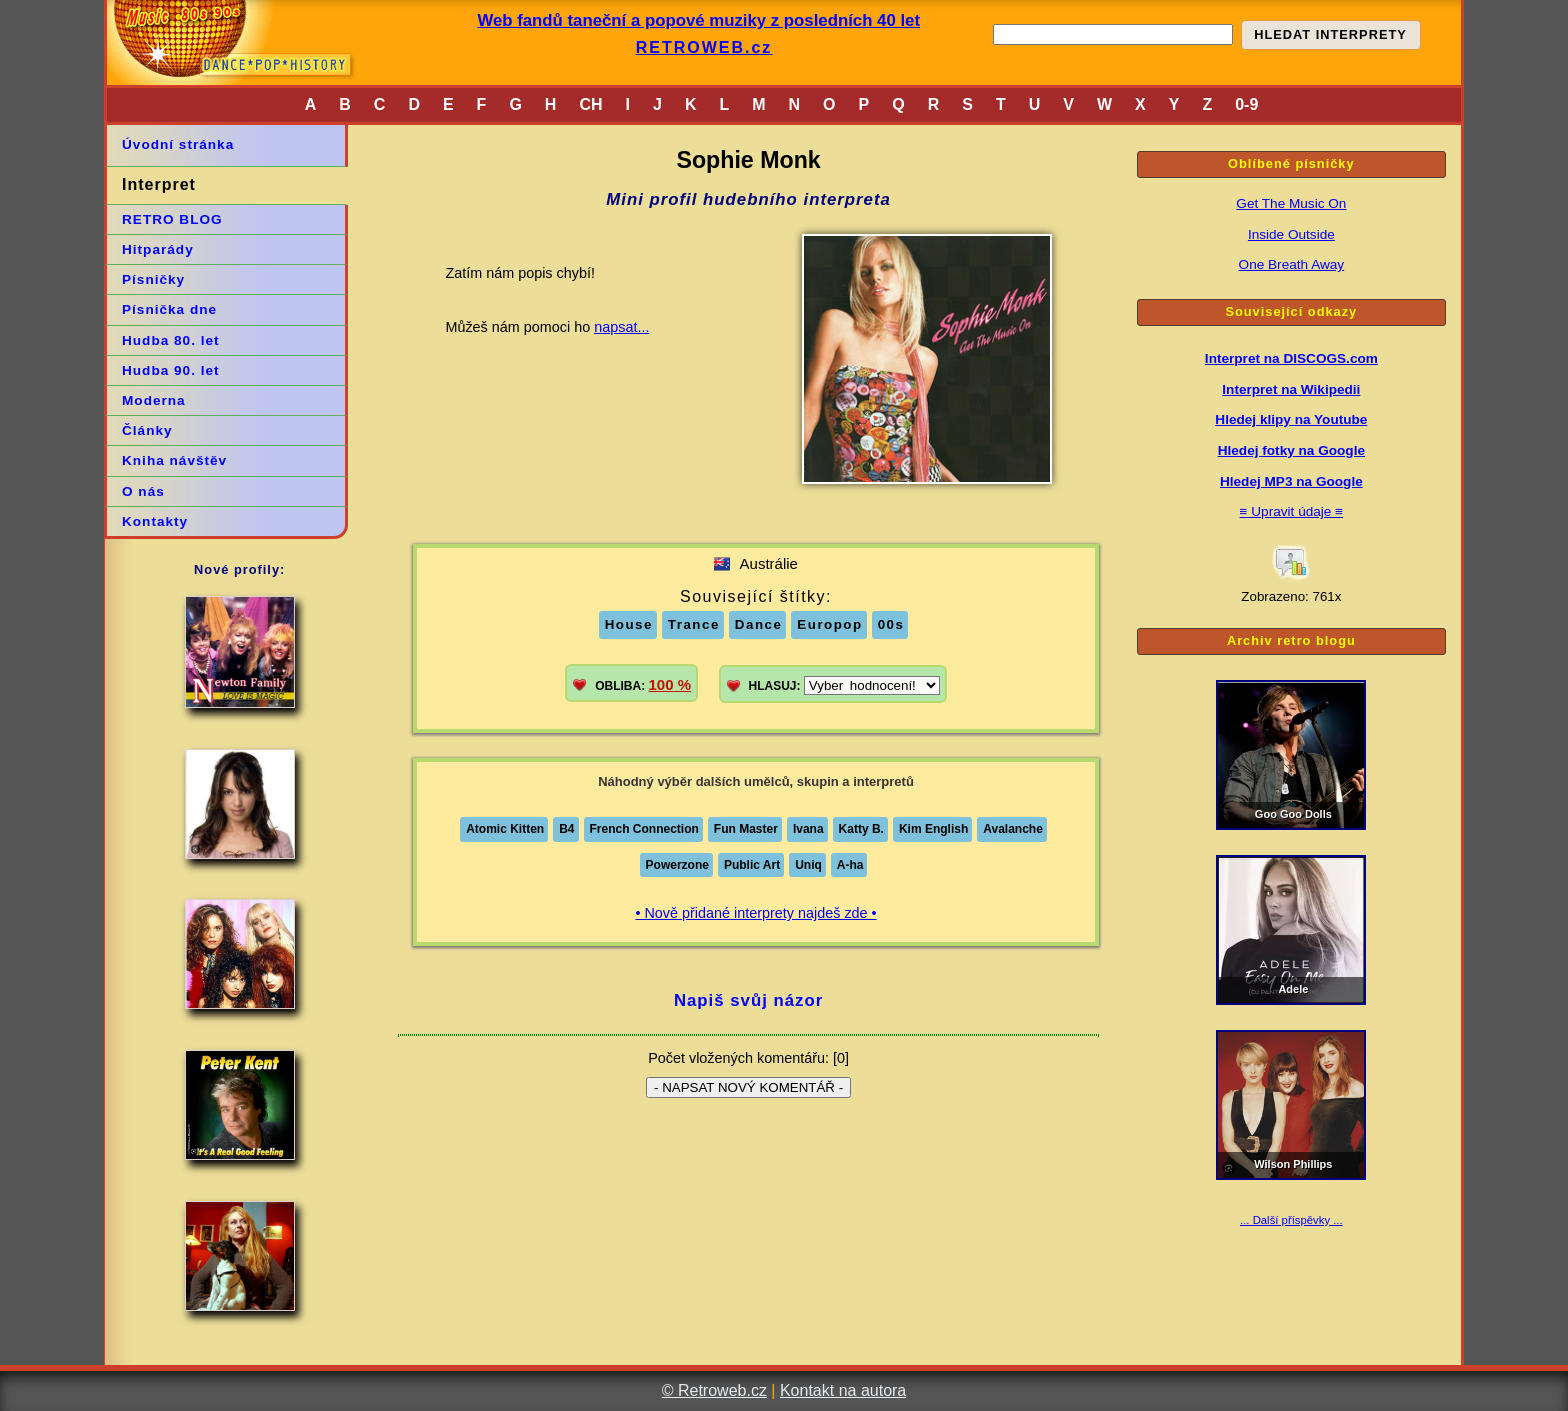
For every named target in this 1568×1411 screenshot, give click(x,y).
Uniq (808, 865)
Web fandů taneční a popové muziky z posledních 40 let (698, 20)
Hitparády (158, 249)
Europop (829, 624)
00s (891, 624)
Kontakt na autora (843, 1390)
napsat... (621, 327)
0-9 (1246, 104)
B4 (566, 829)
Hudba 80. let (171, 340)
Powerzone (677, 865)
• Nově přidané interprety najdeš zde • (755, 913)
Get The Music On (1291, 203)
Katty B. (861, 829)
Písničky (153, 279)
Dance (759, 624)
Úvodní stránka (178, 144)
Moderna (154, 400)
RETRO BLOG (172, 219)
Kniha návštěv (174, 460)
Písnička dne (169, 309)
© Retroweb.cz (714, 1390)
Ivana (808, 829)
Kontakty (155, 521)
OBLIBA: (643, 684)
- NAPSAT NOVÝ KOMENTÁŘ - (748, 1087)
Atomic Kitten (505, 829)
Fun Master (746, 829)
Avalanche (1013, 829)
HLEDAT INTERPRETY (1330, 34)
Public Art (752, 865)
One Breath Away (1292, 264)
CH (590, 104)
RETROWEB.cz (704, 47)
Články (147, 430)
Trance (694, 624)
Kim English (933, 829)
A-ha (850, 865)
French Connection (644, 829)
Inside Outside (1291, 234)
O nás (143, 491)
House (629, 624)
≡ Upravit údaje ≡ (1292, 511)
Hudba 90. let (171, 370)
